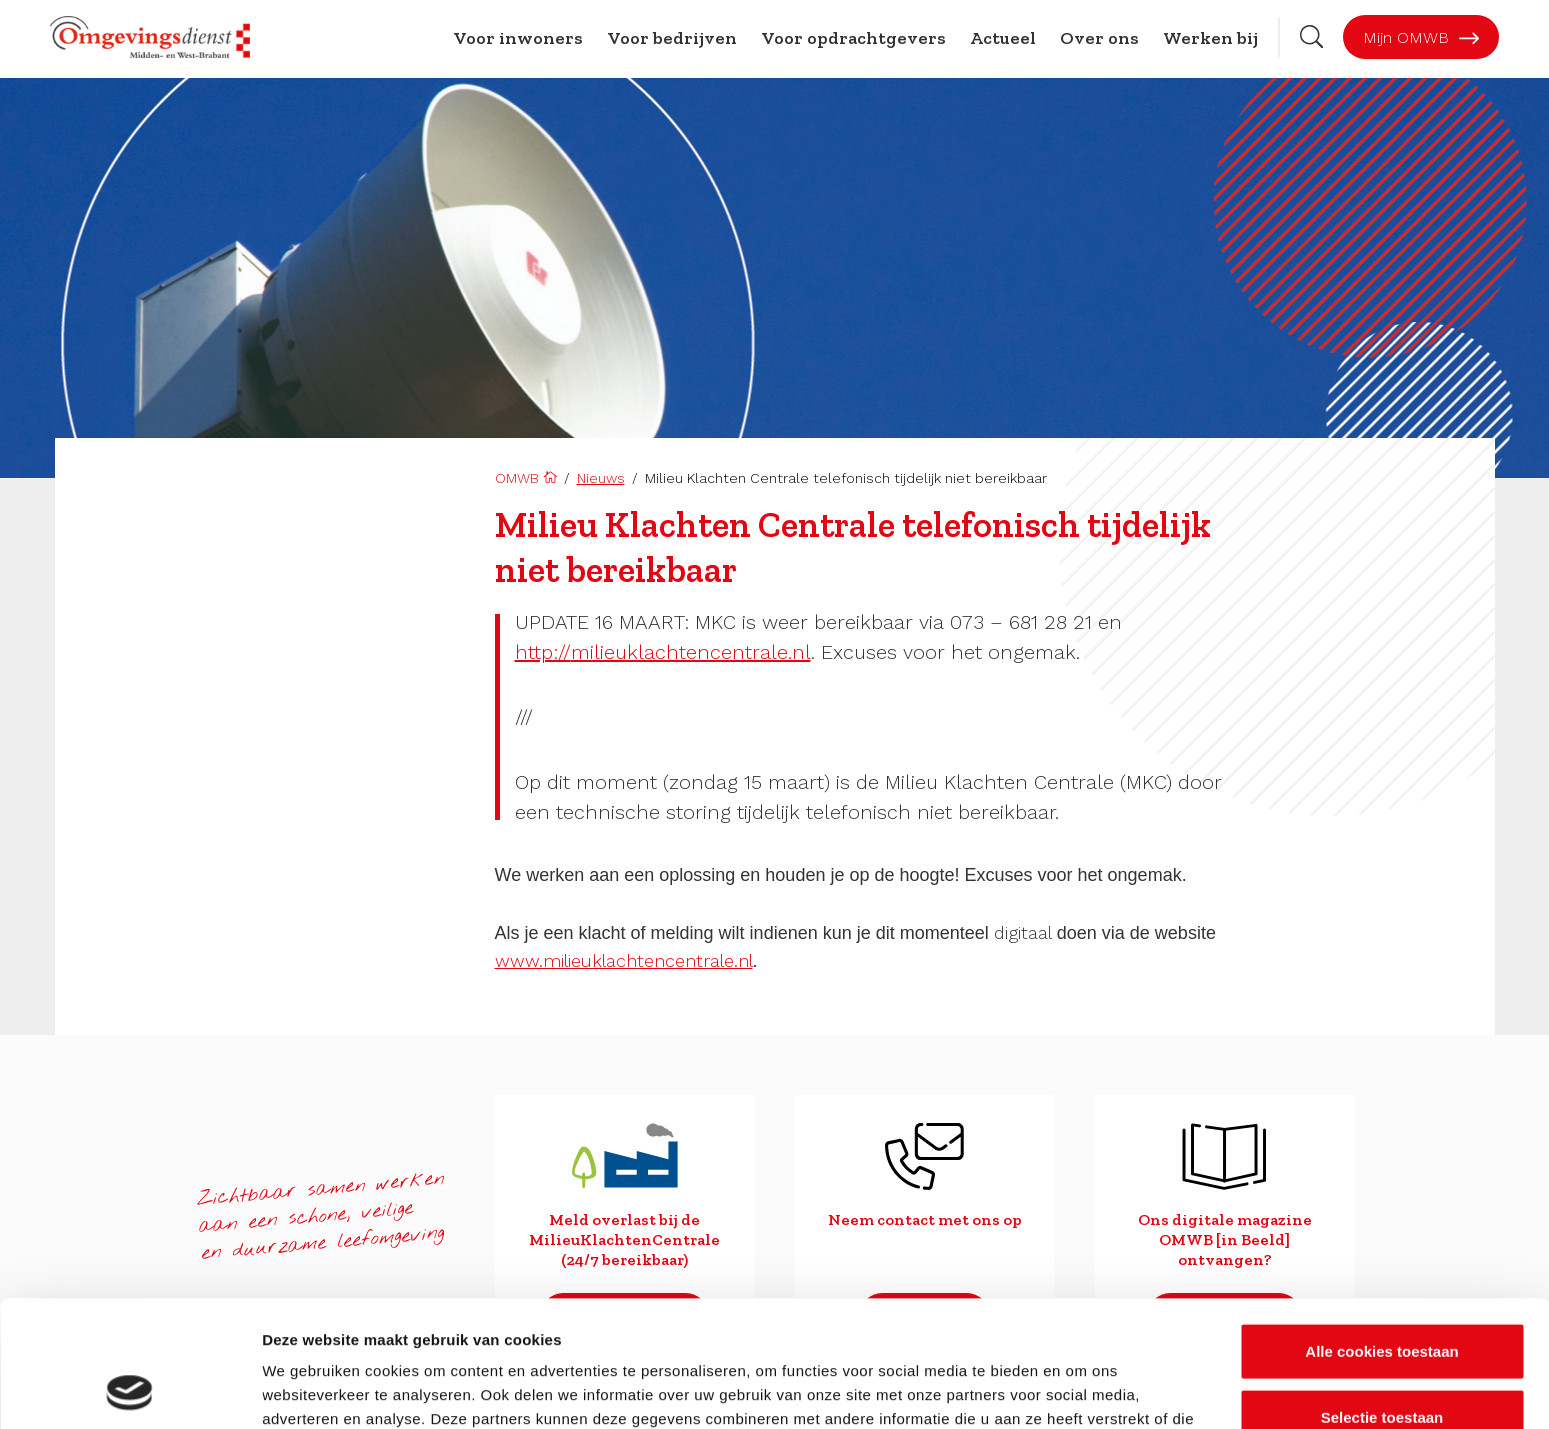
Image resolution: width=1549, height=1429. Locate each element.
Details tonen (1080, 1389)
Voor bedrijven (672, 38)
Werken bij (1210, 38)
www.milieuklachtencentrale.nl (624, 960)
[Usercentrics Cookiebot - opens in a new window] (129, 1390)
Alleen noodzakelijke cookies (1382, 1363)
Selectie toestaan (1382, 1298)
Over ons (1099, 38)
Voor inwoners (518, 38)
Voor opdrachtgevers (853, 38)
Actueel (1003, 38)
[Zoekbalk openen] (1311, 36)
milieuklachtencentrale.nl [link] (663, 652)
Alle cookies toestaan (1381, 1232)
